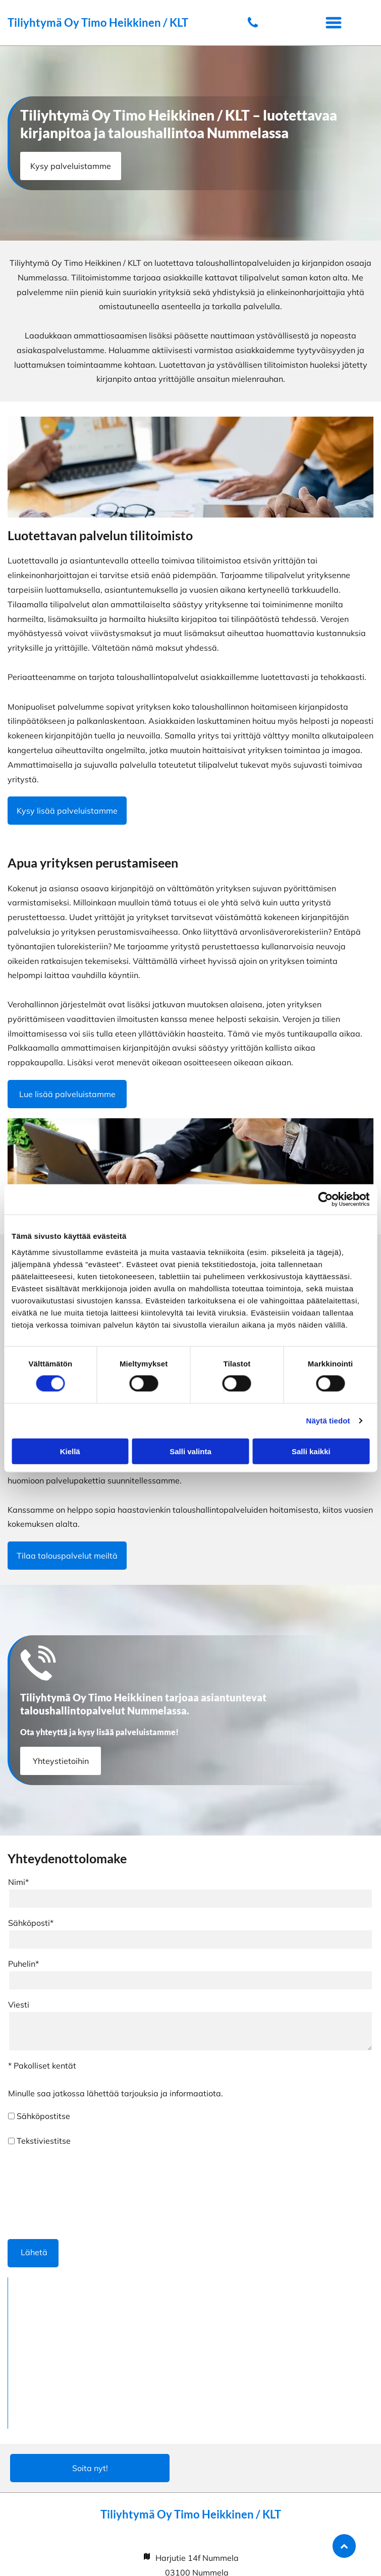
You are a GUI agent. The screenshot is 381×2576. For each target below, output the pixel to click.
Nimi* (18, 1882)
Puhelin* (23, 1964)
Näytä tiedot (328, 1420)
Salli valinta (190, 1451)
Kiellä (70, 1451)
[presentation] (49, 2192)
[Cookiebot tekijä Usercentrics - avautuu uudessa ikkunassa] (325, 1199)
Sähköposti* (30, 1923)
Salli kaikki (311, 1451)
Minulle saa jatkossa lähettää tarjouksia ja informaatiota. (115, 2093)
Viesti (18, 2004)
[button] (333, 22)
